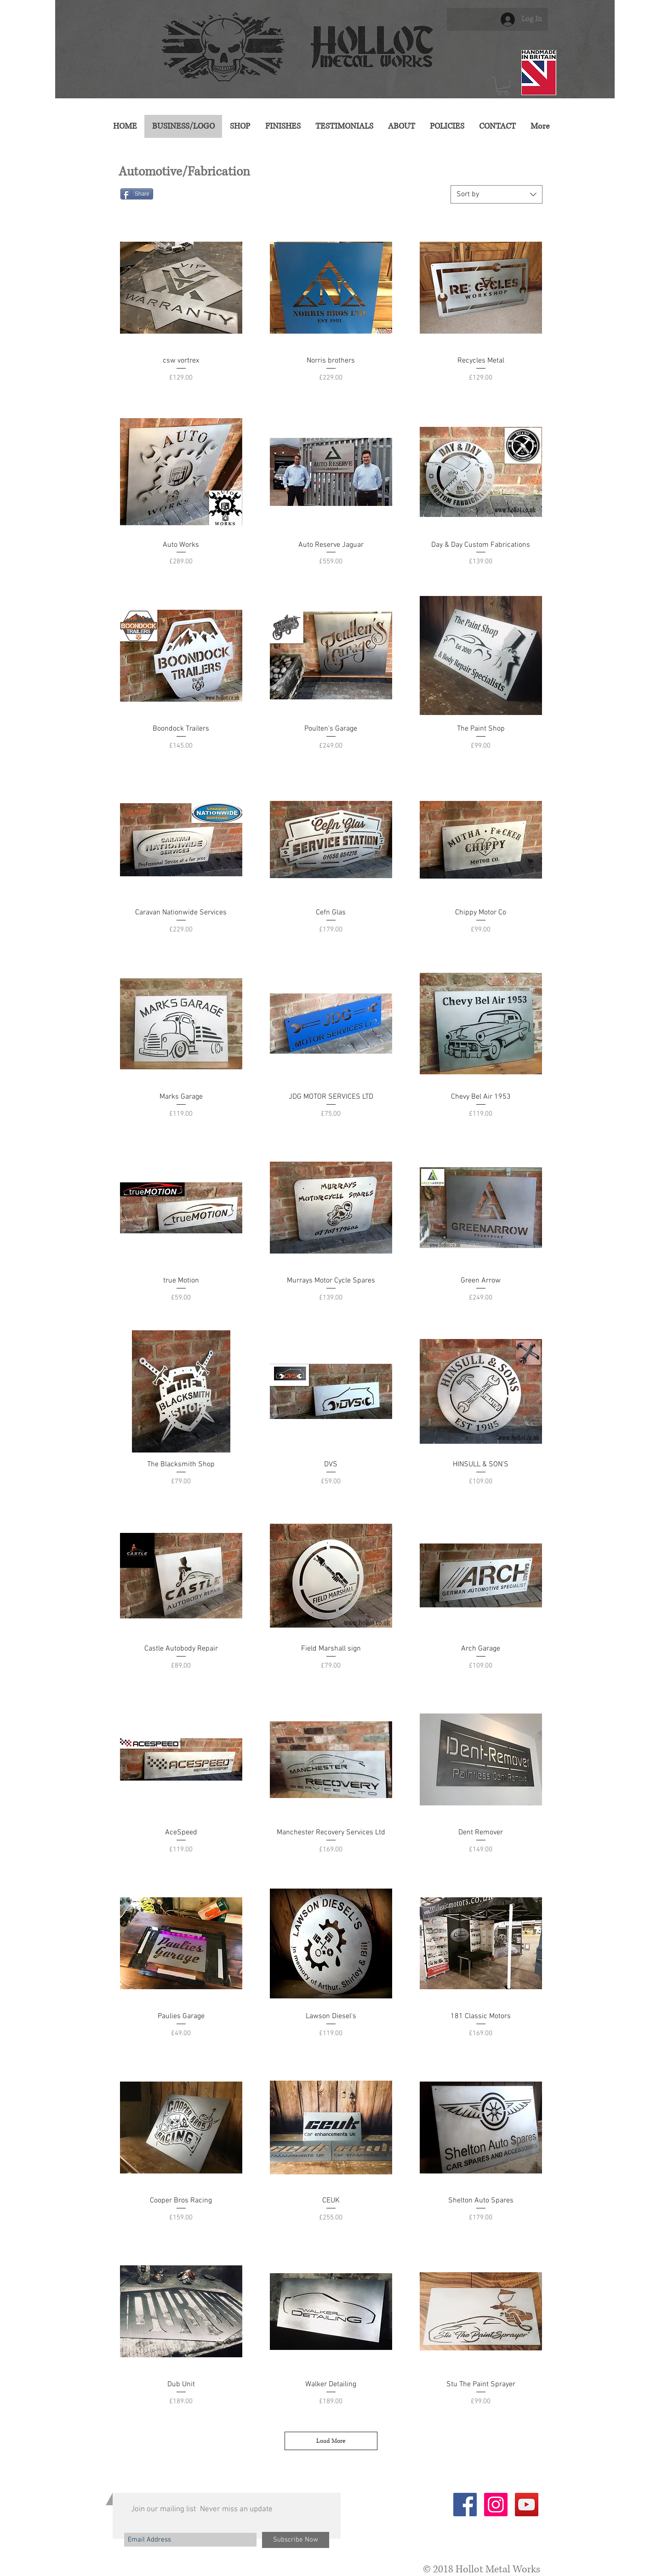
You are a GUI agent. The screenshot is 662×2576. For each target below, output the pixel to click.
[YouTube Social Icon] (526, 2504)
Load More (330, 2441)
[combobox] (496, 194)
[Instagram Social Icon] (496, 2504)
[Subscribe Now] (295, 2540)
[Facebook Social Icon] (465, 2504)
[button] (503, 86)
